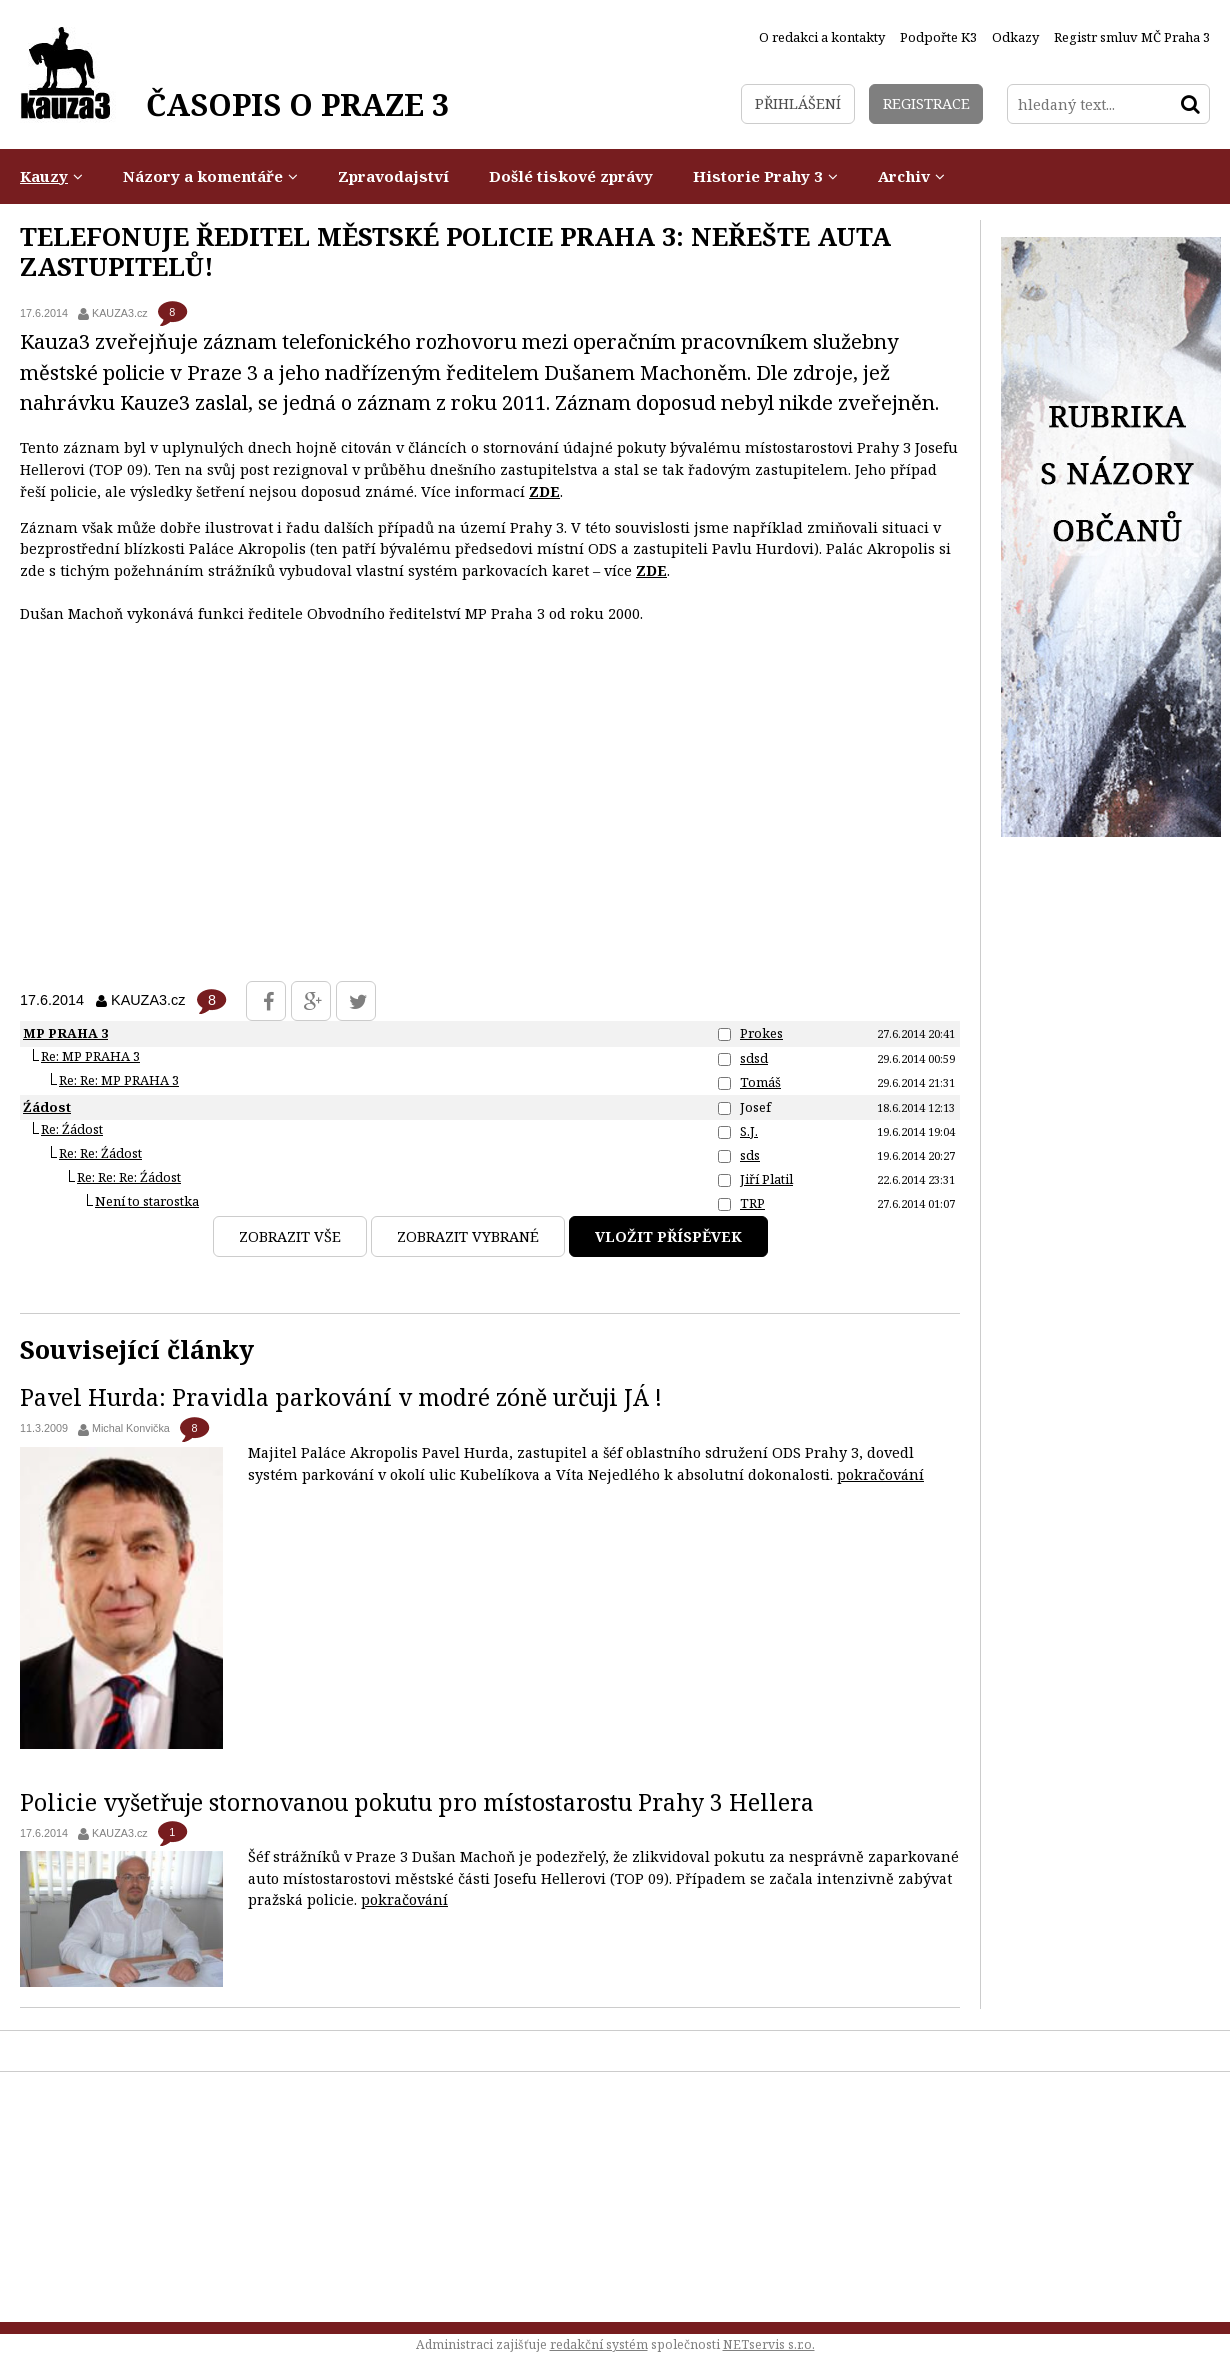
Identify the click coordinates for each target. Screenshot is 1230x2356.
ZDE (544, 491)
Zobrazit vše (290, 1236)
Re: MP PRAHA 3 (90, 1056)
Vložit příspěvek (668, 1236)
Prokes (761, 1033)
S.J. (749, 1131)
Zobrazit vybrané (468, 1236)
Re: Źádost (72, 1129)
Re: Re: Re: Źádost (129, 1177)
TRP (752, 1203)
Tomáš (760, 1082)
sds (750, 1155)
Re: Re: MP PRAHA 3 (119, 1080)
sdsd (754, 1058)
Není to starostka (147, 1201)
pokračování (880, 1474)
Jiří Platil (766, 1179)
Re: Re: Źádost (100, 1153)
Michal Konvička (131, 1428)
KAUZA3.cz (120, 313)
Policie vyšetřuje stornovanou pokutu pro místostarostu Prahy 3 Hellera (417, 1802)
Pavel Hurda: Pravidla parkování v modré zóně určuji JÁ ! (341, 1397)
